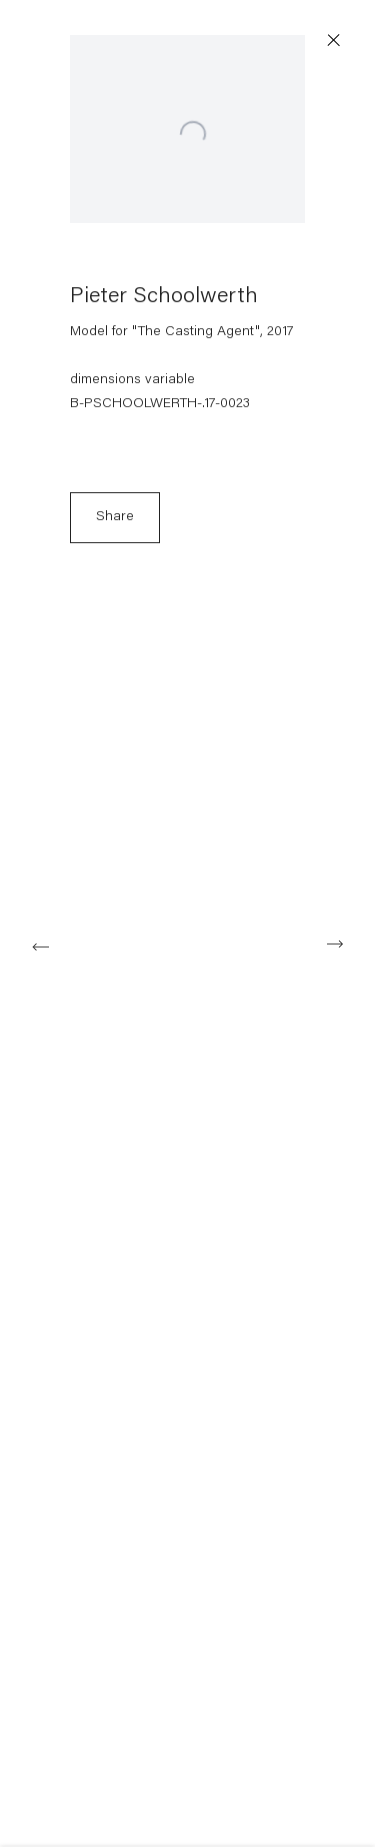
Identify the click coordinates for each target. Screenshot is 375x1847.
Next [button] (335, 944)
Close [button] (336, 41)
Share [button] (115, 523)
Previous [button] (40, 944)
